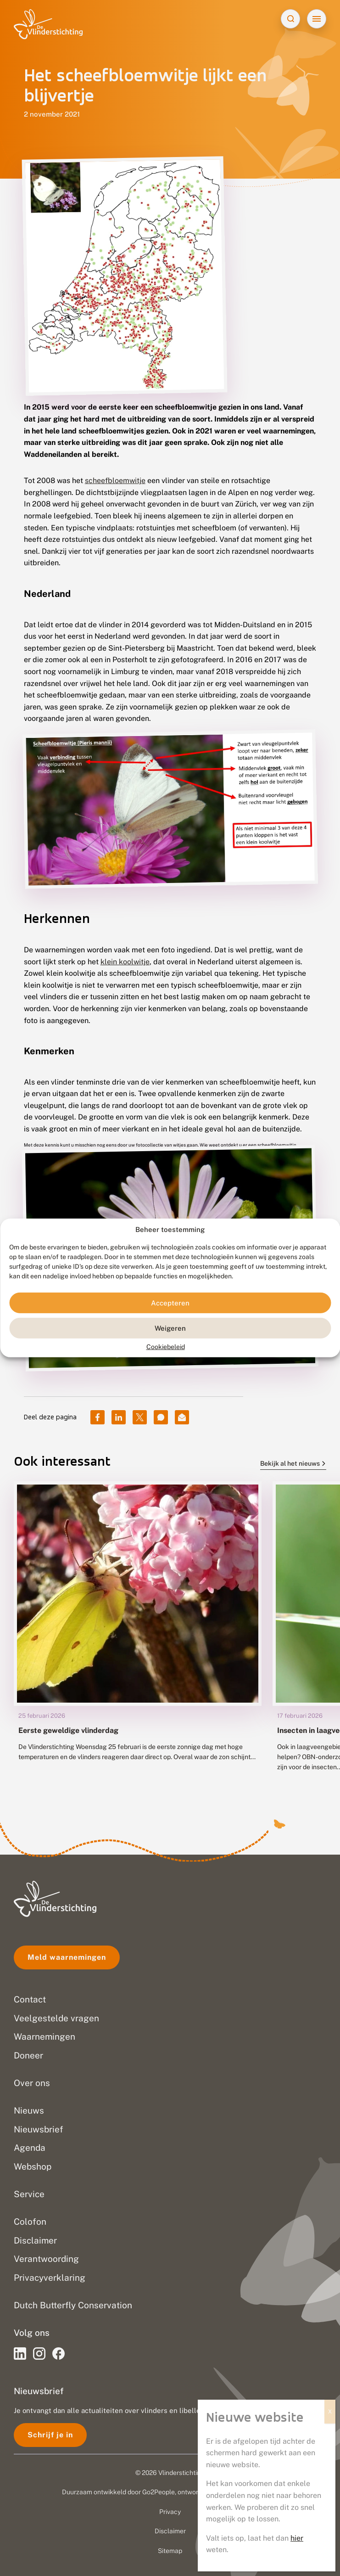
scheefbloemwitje (115, 480)
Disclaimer (170, 2531)
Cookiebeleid (165, 1346)
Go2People (158, 2492)
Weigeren (170, 1328)
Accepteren (170, 1303)
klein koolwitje (125, 961)
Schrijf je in (50, 2434)
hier (296, 2538)
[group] (138, 1633)
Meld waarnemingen (67, 1957)
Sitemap (170, 2550)
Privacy (170, 2511)
